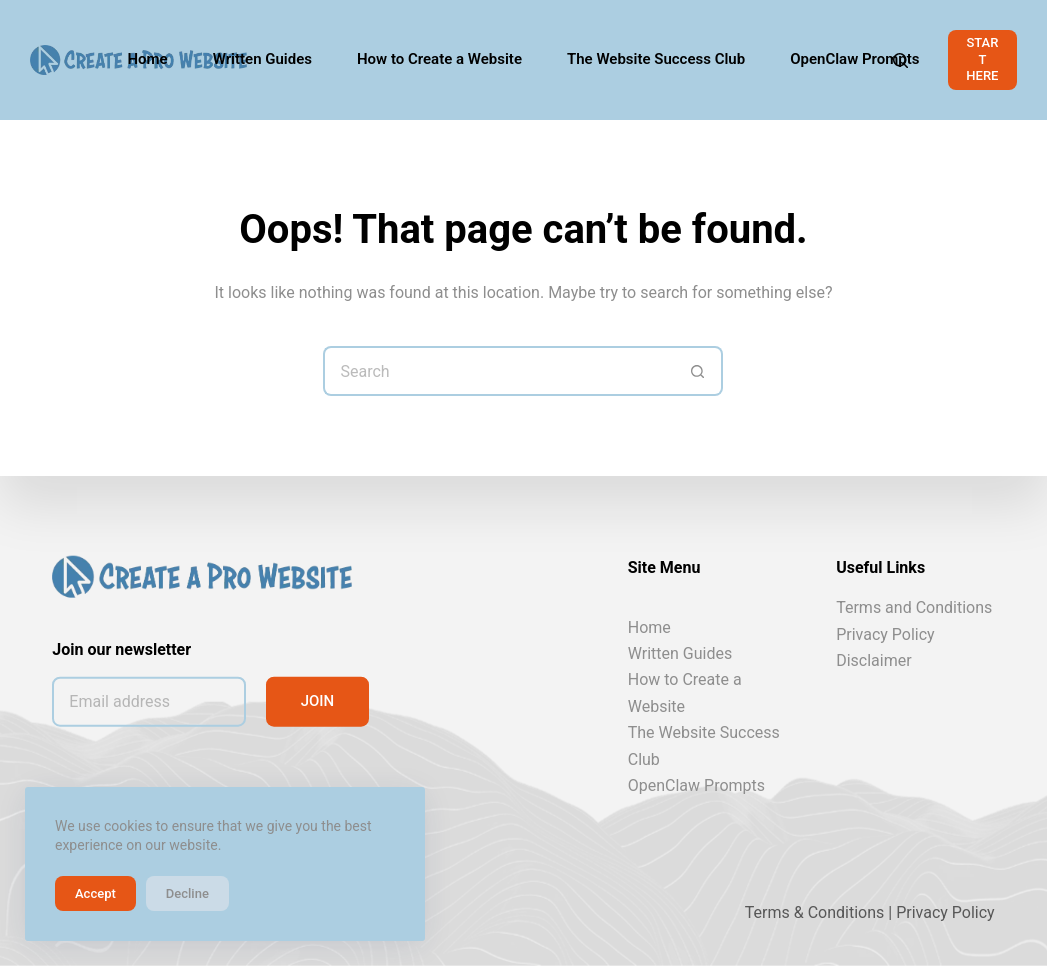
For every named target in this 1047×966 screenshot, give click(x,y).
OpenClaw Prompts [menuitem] (854, 59)
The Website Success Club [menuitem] (656, 59)
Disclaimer (873, 660)
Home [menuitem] (147, 59)
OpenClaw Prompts (696, 785)
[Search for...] (498, 371)
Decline (187, 893)
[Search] (900, 60)
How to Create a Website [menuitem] (439, 59)
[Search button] (698, 371)
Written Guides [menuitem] (262, 59)
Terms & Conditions (815, 912)
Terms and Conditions (914, 607)
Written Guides (680, 653)
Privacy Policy (885, 633)
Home (649, 626)
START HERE (982, 59)
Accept (95, 893)
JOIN (318, 701)
